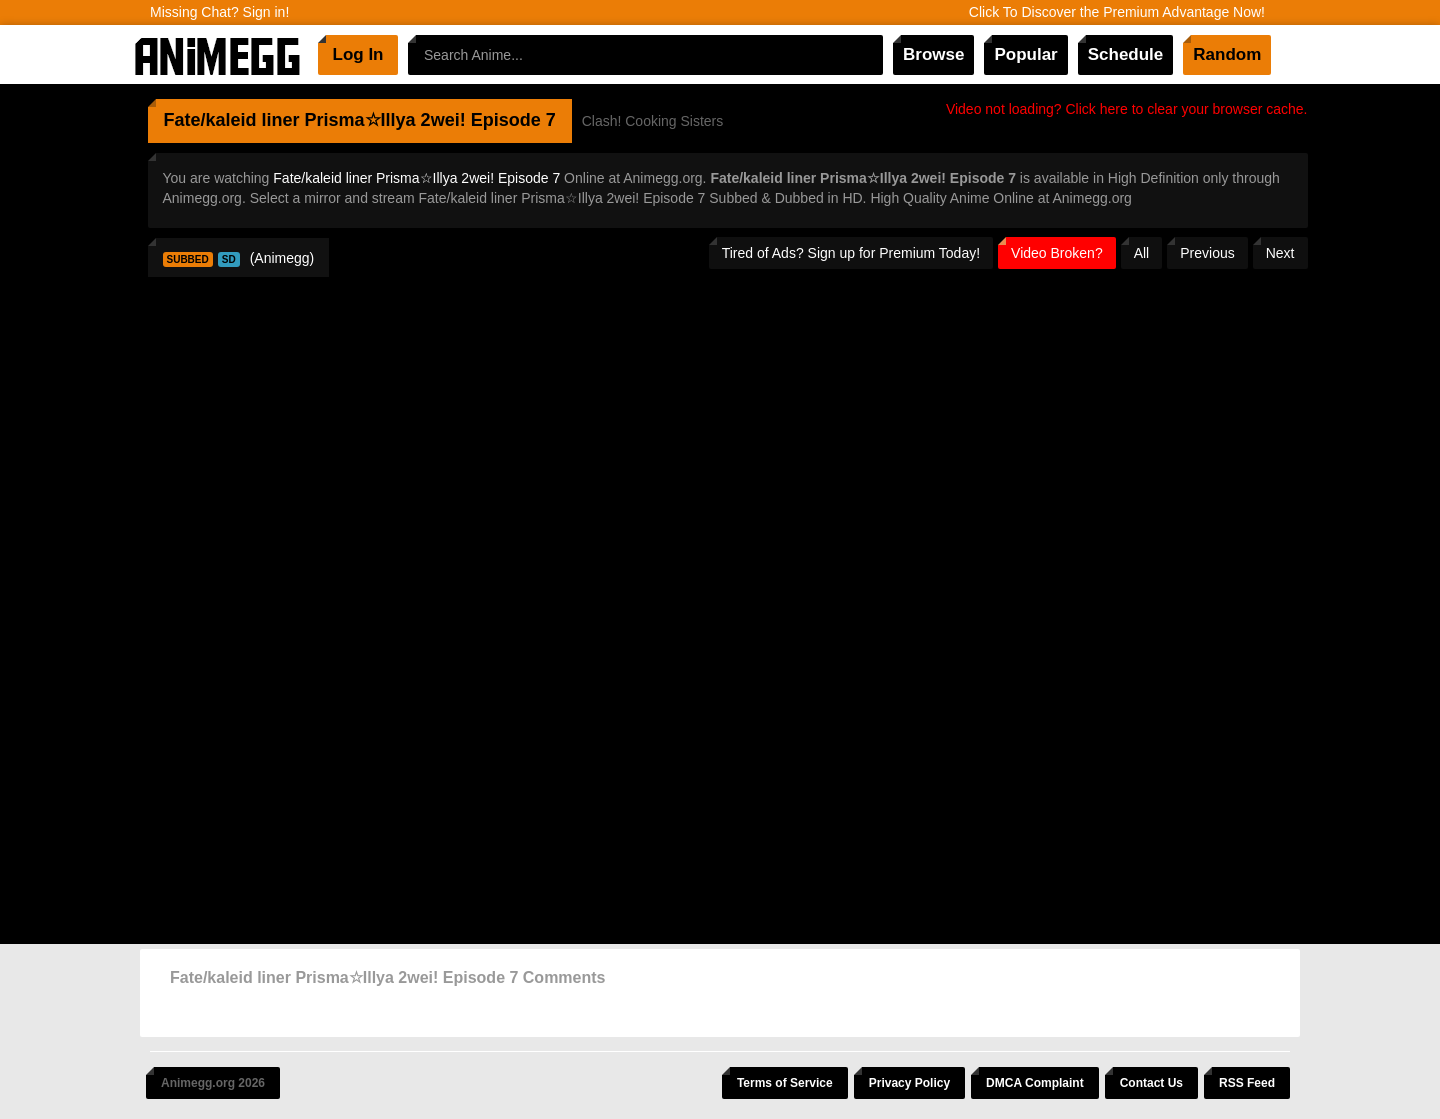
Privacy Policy (909, 1083)
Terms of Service (785, 1083)
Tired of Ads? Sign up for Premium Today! (851, 253)
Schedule (1126, 54)
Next (1280, 253)
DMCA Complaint (1035, 1083)
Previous (1207, 253)
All (1142, 253)
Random (1227, 54)
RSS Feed (1247, 1083)
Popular (1025, 54)
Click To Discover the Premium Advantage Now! (1117, 12)
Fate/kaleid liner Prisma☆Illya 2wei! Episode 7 (416, 178)
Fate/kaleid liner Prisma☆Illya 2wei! (315, 120)
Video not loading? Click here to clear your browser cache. (1127, 109)
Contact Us (1151, 1083)
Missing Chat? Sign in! (219, 12)
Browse (933, 54)
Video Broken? (1057, 253)
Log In (358, 54)
